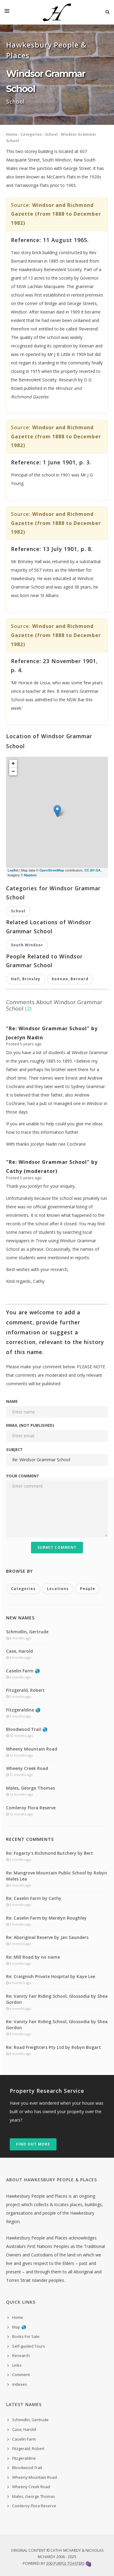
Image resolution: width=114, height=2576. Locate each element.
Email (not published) (30, 1425)
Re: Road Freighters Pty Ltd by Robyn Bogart (53, 2047)
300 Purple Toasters (65, 2563)
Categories (31, 134)
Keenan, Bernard (70, 978)
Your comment (22, 1476)
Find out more (33, 2144)
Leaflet (13, 870)
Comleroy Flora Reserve (31, 1808)
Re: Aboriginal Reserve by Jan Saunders (47, 1937)
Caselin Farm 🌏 (23, 1671)
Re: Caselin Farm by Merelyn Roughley (46, 1918)
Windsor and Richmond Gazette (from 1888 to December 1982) (56, 214)
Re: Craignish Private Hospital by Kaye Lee (50, 1976)
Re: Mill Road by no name (33, 1957)
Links (17, 2365)
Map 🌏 (19, 2327)
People (87, 1588)
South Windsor (27, 945)
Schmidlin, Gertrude (27, 1632)
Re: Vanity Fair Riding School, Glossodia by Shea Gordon (57, 1999)
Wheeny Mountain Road (31, 1749)
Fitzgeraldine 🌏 (23, 1710)
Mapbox (30, 875)
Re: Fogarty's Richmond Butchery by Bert (49, 1853)
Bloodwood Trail (27, 2467)
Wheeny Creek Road (27, 1768)
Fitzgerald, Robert (25, 1690)
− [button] (13, 771)
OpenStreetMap (52, 870)
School (51, 134)
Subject (14, 1449)
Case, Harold (19, 1651)
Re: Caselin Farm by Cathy (33, 1898)
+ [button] (13, 763)
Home (11, 134)
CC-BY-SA (92, 870)
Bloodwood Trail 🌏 (26, 1729)
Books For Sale (26, 2336)
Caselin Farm (24, 2439)
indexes (19, 2384)
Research (21, 2355)
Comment (21, 2374)
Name (12, 1401)
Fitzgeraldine (24, 2458)
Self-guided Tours (28, 2346)
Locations (58, 1588)
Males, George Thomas (30, 1788)
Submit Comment (57, 1547)
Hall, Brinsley (25, 978)
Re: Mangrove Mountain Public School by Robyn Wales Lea (56, 1876)
